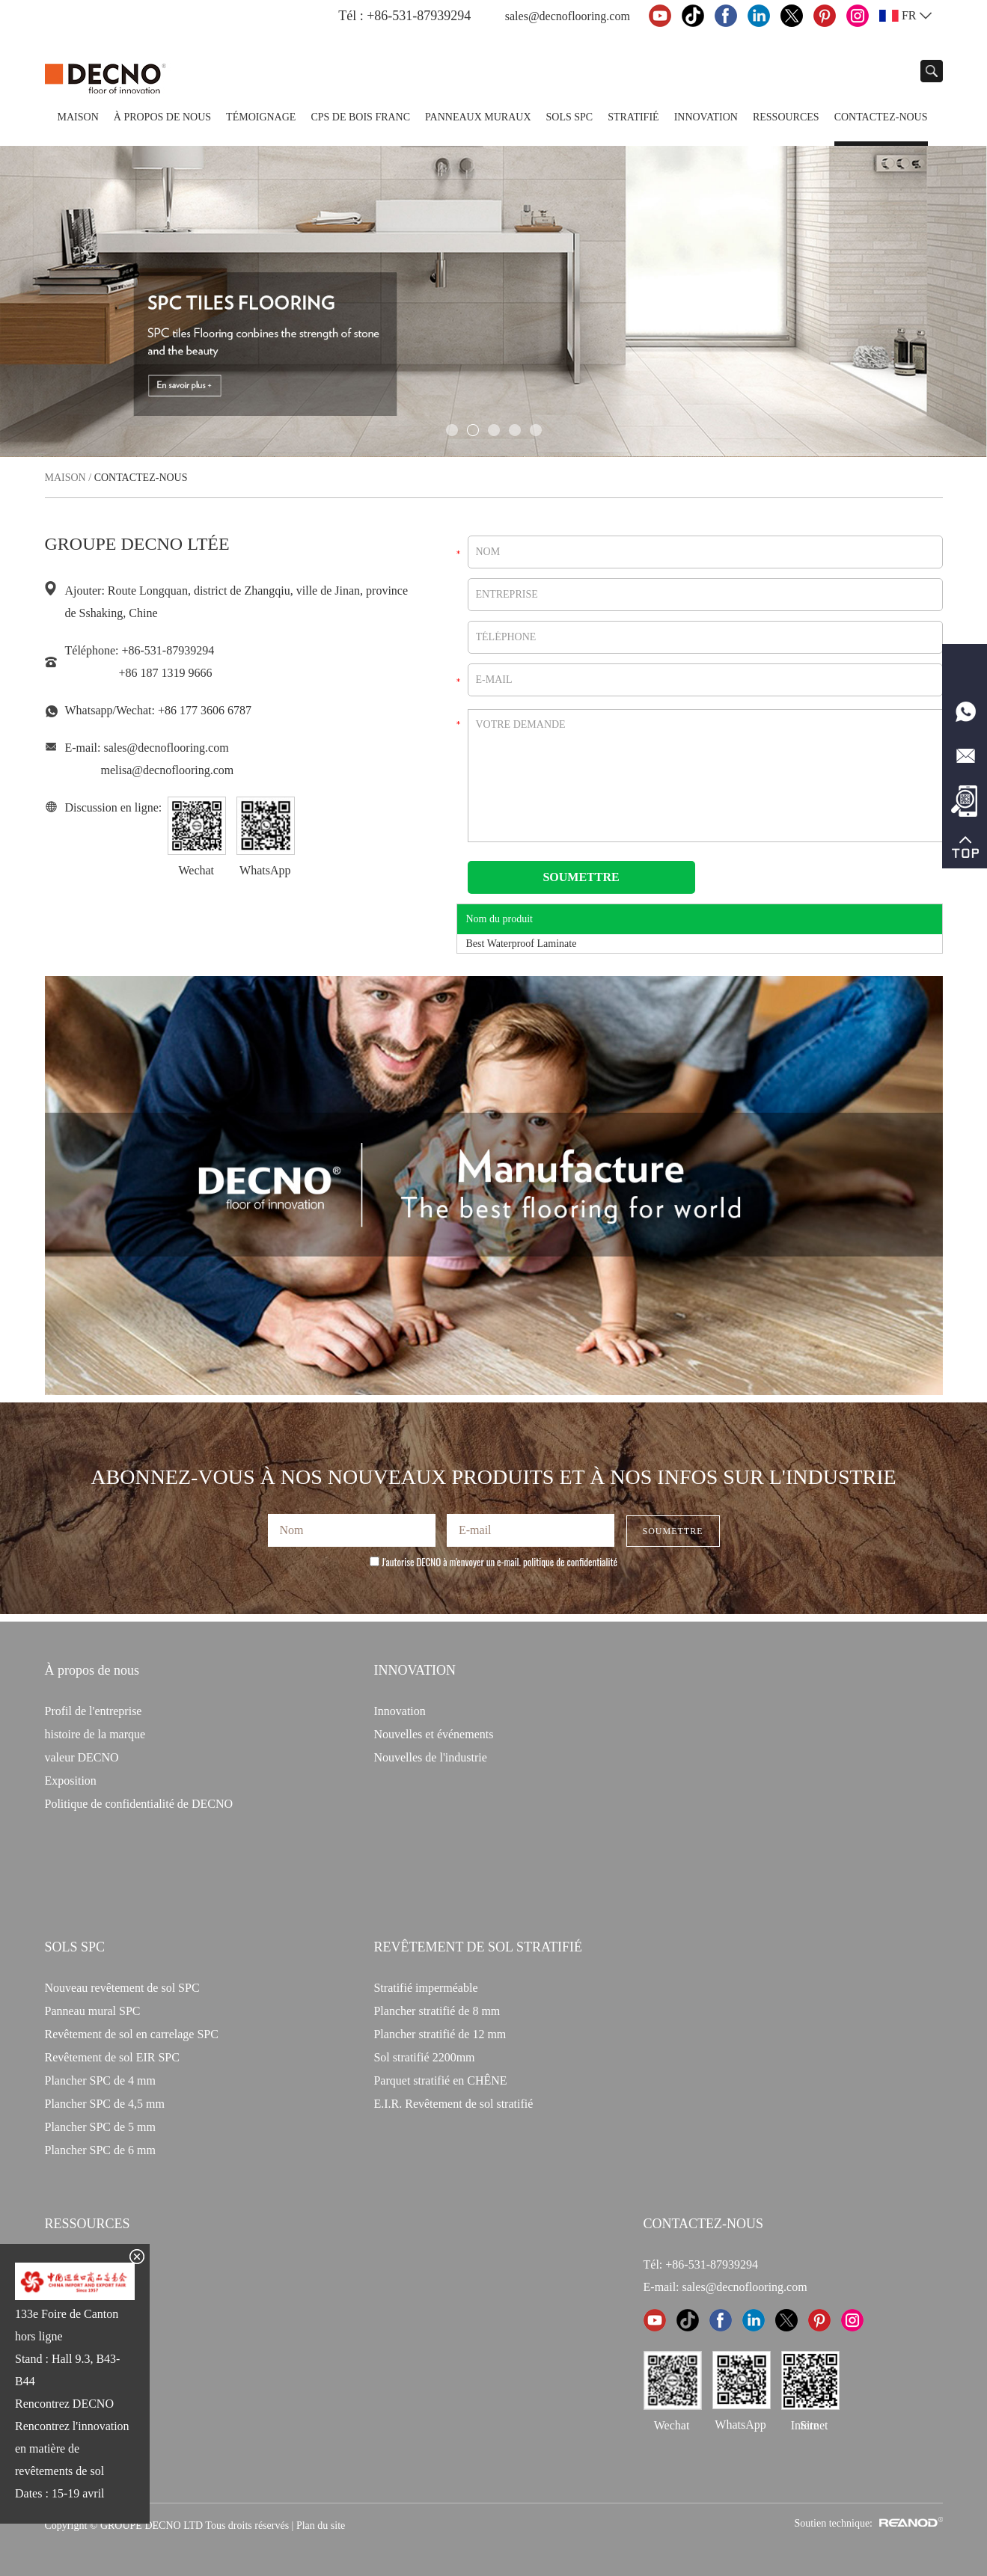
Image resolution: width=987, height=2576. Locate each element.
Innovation (706, 117)
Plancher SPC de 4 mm (100, 2080)
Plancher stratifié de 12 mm (439, 2034)
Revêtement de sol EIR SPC (112, 2057)
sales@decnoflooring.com (567, 16)
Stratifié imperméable (425, 1987)
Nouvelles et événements (433, 1734)
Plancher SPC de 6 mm (100, 2150)
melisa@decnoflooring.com (167, 770)
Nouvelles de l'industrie (429, 1757)
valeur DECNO (82, 1757)
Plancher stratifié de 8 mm (436, 2011)
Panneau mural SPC (93, 2011)
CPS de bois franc (360, 117)
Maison (78, 117)
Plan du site (320, 2525)
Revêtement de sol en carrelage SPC (132, 2034)
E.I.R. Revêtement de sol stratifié (453, 2103)
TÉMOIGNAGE (261, 117)
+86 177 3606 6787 (204, 710)
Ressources (786, 117)
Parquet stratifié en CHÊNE (440, 2080)
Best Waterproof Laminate (521, 943)
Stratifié (633, 117)
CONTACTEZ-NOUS (704, 2223)
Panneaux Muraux (478, 117)
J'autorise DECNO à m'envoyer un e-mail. (493, 1561)
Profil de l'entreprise (93, 1711)
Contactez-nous (881, 117)
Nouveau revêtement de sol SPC (122, 1987)
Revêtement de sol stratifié (477, 1946)
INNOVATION (414, 1670)
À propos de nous (162, 117)
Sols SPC (569, 117)
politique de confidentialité (570, 1561)
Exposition (71, 1780)
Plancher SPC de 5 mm (100, 2126)
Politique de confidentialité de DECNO (139, 1803)
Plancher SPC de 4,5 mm (105, 2103)
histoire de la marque (95, 1734)
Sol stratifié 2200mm (423, 2057)
